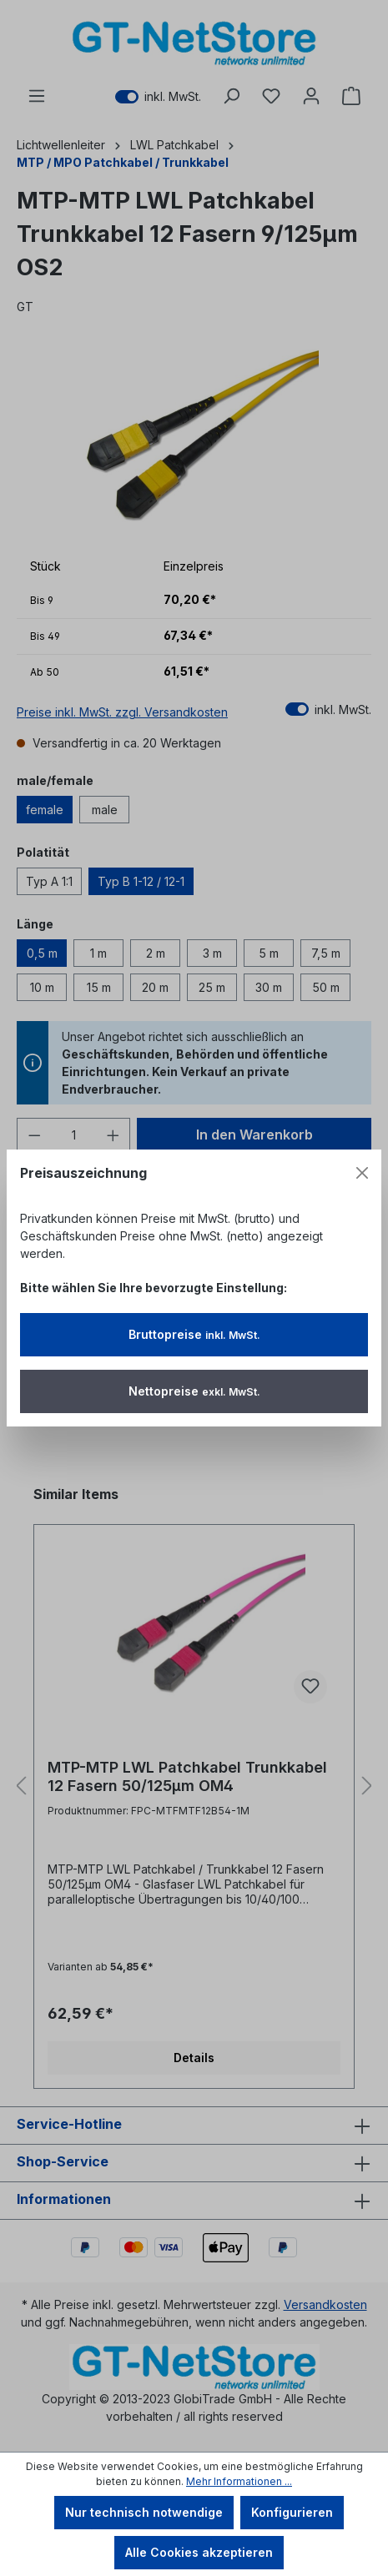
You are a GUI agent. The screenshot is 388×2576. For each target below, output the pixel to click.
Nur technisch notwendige (144, 2512)
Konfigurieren (292, 2512)
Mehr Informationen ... (239, 2481)
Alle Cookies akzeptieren (199, 2552)
